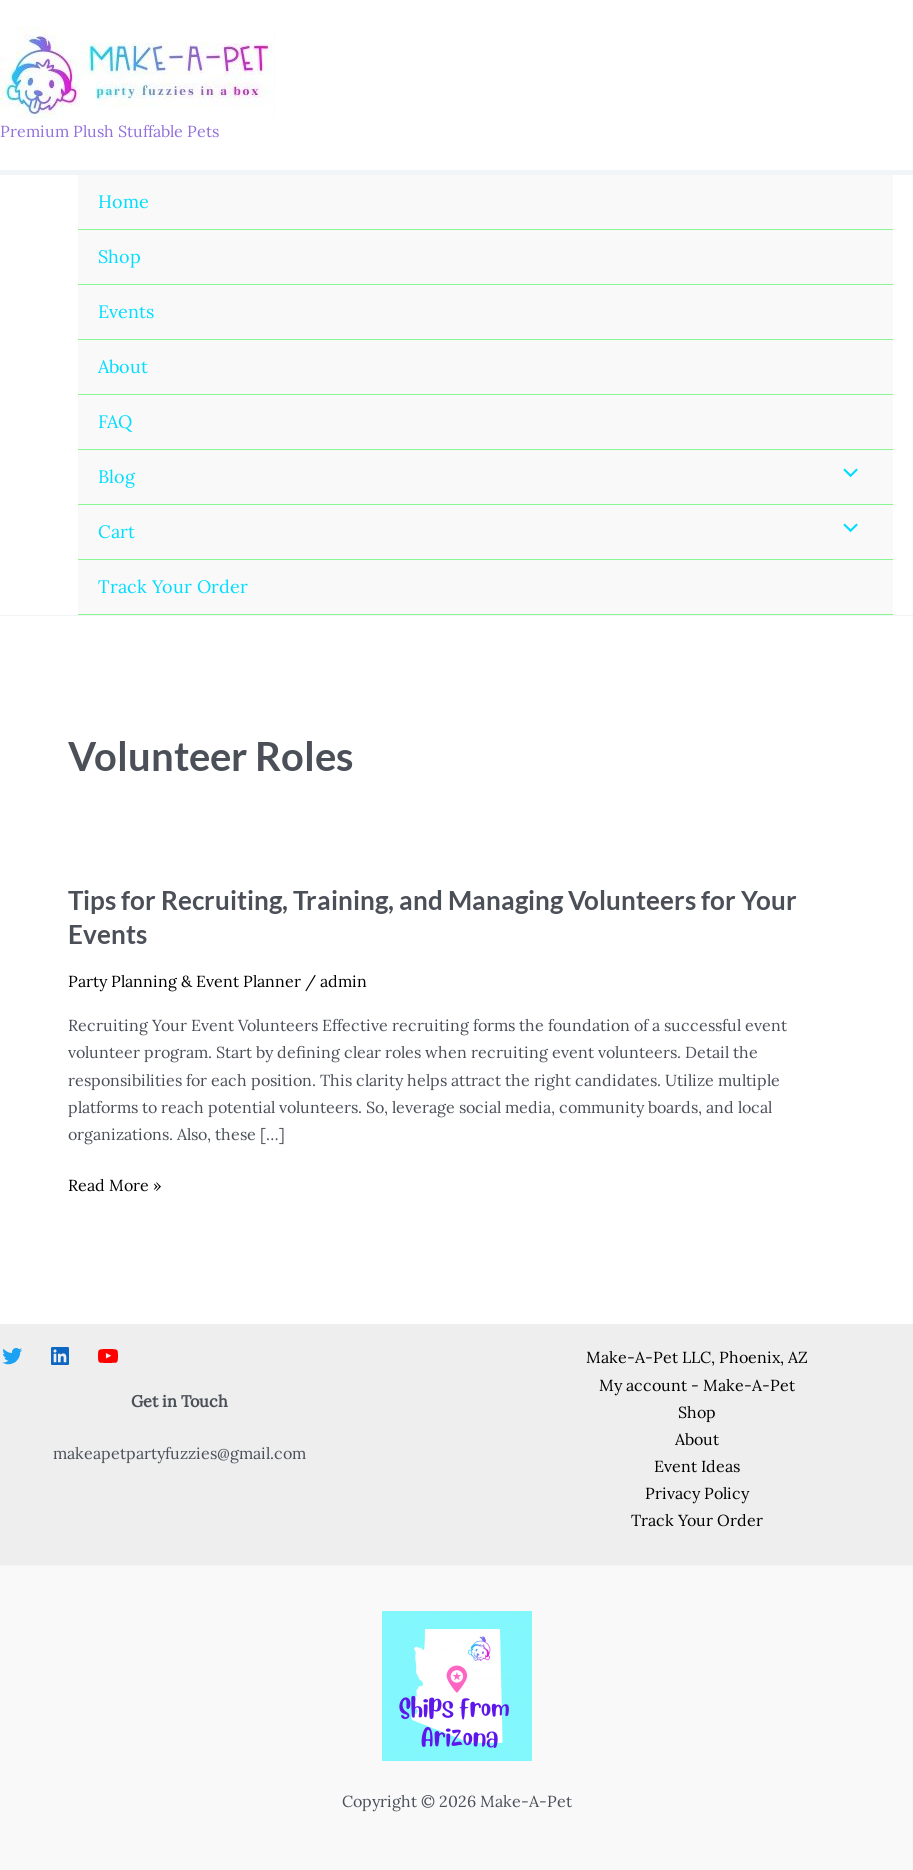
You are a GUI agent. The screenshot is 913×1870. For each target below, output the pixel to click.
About (123, 366)
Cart (116, 531)
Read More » (114, 1185)
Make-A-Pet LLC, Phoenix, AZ (697, 1357)
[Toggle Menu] (846, 474)
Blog (116, 476)
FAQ (115, 421)
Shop (119, 256)
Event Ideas (697, 1466)
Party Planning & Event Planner (184, 981)
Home (123, 201)
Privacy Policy (697, 1493)
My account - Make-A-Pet (697, 1385)
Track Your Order (173, 586)
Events (126, 311)
